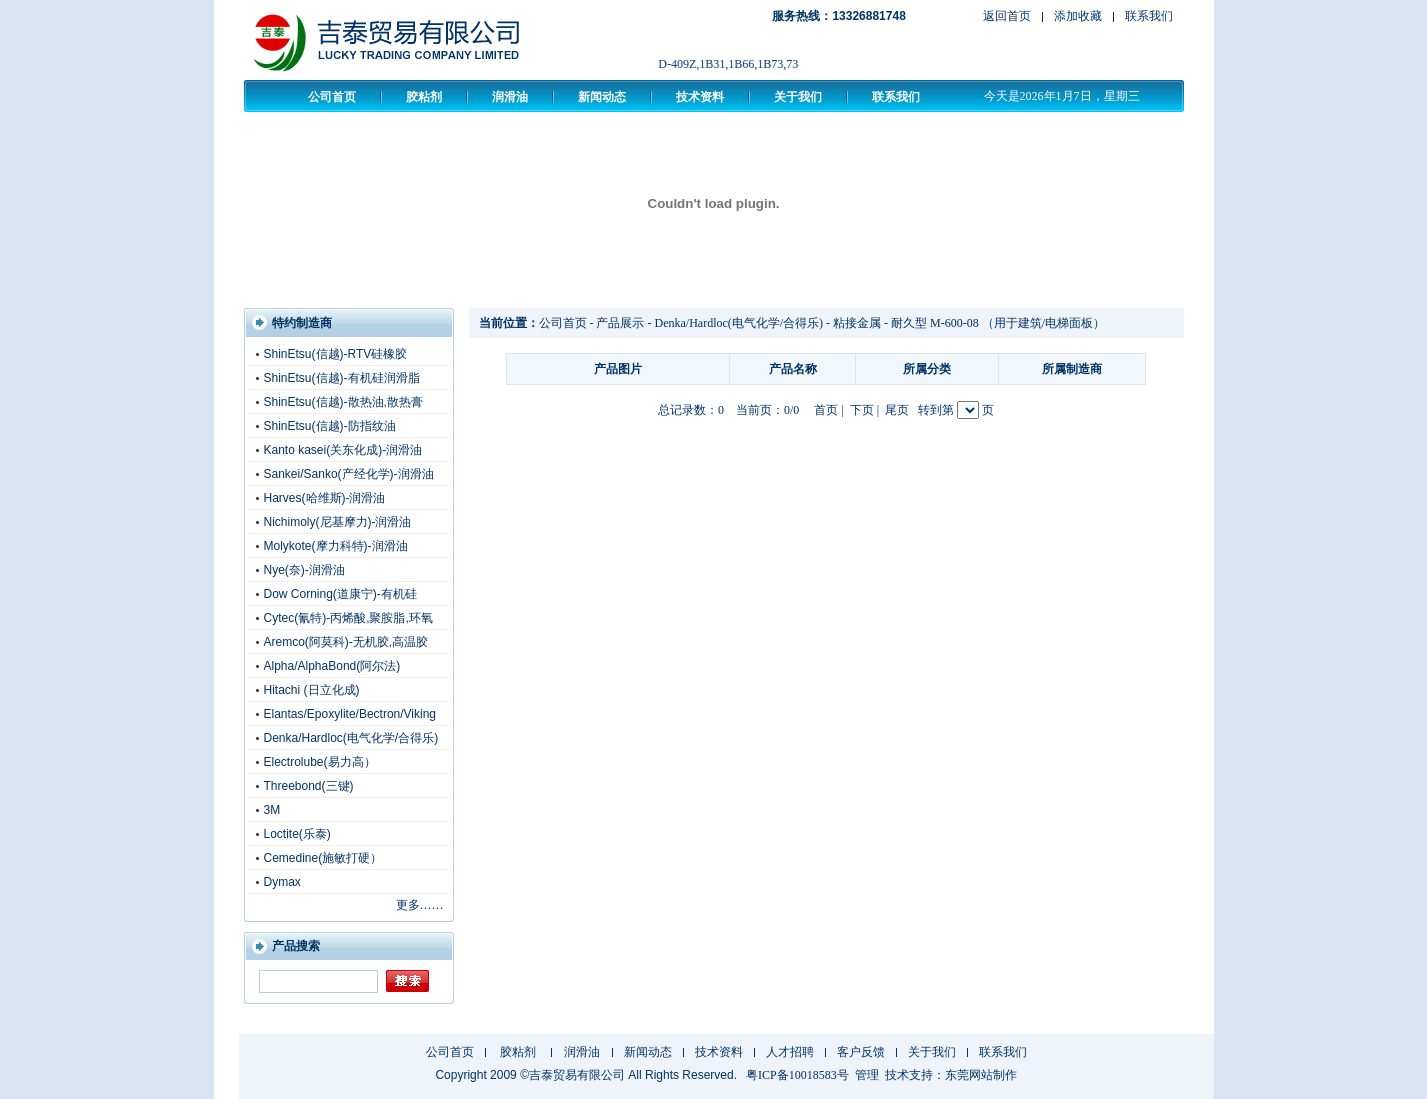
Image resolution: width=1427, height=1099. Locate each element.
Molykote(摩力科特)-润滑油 (336, 546)
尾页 (897, 410)
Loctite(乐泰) (297, 834)
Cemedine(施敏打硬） (323, 858)
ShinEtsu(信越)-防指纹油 (330, 426)
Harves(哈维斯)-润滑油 (325, 498)
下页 (862, 410)
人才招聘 (790, 1052)
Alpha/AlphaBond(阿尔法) (332, 666)
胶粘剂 (424, 97)
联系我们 (1149, 16)
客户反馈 (861, 1052)
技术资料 (700, 97)
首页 (826, 410)
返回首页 (1007, 16)
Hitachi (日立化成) (312, 690)
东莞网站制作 (981, 1075)
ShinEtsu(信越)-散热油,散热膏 (343, 402)
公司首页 (332, 97)
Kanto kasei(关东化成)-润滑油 (343, 450)
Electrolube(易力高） (320, 762)
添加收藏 (1078, 16)
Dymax (282, 882)
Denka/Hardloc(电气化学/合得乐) (351, 738)
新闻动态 (602, 97)
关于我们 (798, 97)
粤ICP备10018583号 (797, 1075)
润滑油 (510, 97)
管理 (867, 1075)
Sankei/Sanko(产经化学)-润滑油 (349, 474)
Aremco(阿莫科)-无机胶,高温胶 (346, 642)
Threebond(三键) (309, 786)
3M (272, 810)
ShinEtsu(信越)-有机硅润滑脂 (342, 378)
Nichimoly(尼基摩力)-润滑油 (338, 522)
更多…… (420, 905)
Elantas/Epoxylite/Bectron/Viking (350, 714)
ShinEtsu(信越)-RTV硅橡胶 (336, 354)
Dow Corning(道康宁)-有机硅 (340, 594)
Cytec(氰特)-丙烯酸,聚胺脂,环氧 (348, 618)
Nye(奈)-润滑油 (304, 570)
